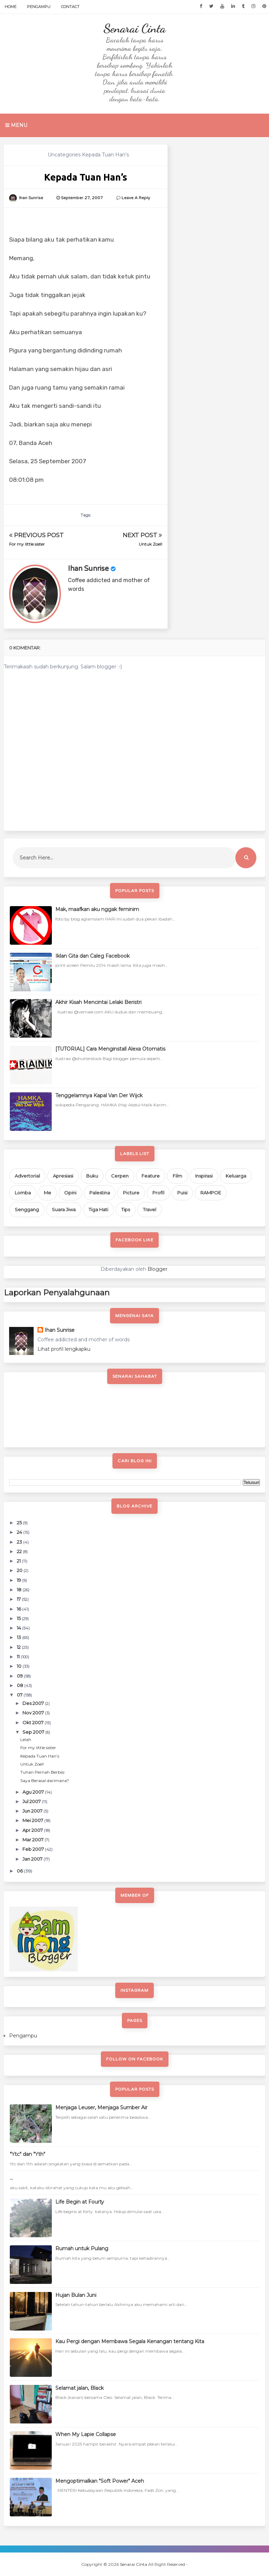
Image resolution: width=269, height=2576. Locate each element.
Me (47, 1192)
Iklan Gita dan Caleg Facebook (92, 956)
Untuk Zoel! (150, 544)
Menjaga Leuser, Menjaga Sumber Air (101, 2107)
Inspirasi (204, 1176)
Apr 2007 (33, 1830)
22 (20, 1551)
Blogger (157, 1269)
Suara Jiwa (64, 1209)
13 (19, 1637)
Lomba (23, 1192)
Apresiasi (63, 1176)
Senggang (27, 1209)
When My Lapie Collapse (85, 2434)
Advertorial (27, 1176)
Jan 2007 (32, 1859)
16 (19, 1609)
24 (20, 1532)
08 (20, 1685)
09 (20, 1676)
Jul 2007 (32, 1801)
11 (19, 1656)
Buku (92, 1176)
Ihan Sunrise (88, 569)
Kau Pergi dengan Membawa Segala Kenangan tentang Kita (129, 2341)
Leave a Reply (136, 197)
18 (19, 1589)
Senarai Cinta (134, 28)
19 (19, 1580)
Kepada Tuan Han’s (39, 1756)
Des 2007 (33, 1703)
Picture (131, 1192)
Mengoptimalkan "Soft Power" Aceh (99, 2481)
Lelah (25, 1739)
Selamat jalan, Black (79, 2388)
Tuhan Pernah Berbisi (42, 1772)
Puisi (182, 1192)
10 (19, 1666)
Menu (16, 125)
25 (20, 1522)
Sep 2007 (33, 1732)
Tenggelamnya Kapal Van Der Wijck (99, 1095)
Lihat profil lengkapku (63, 1349)
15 (19, 1618)
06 (20, 1871)
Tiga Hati (98, 1209)
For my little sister (27, 544)
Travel (149, 1209)
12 (19, 1647)
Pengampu (38, 6)
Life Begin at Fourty (79, 2202)
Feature (151, 1176)
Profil (158, 1192)
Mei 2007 (33, 1820)
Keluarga (236, 1176)
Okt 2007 (33, 1722)
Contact (70, 6)
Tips (125, 1209)
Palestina (99, 1192)
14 (19, 1628)
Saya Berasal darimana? (44, 1780)
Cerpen (120, 1176)
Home (10, 6)
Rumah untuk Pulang (81, 2248)
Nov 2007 (33, 1712)
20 (20, 1570)
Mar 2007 (33, 1839)
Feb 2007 (33, 1849)
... (11, 2178)
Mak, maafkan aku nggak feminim (97, 909)
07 (20, 1695)
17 (19, 1599)
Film (177, 1176)
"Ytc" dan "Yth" (27, 2154)
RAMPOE (210, 1192)
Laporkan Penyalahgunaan (57, 1292)
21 (19, 1561)
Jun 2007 (32, 1811)
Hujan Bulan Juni (75, 2295)
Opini (70, 1192)
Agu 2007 (33, 1792)
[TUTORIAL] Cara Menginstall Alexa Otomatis (110, 1049)
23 (20, 1542)
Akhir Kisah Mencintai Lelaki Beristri (98, 1002)
